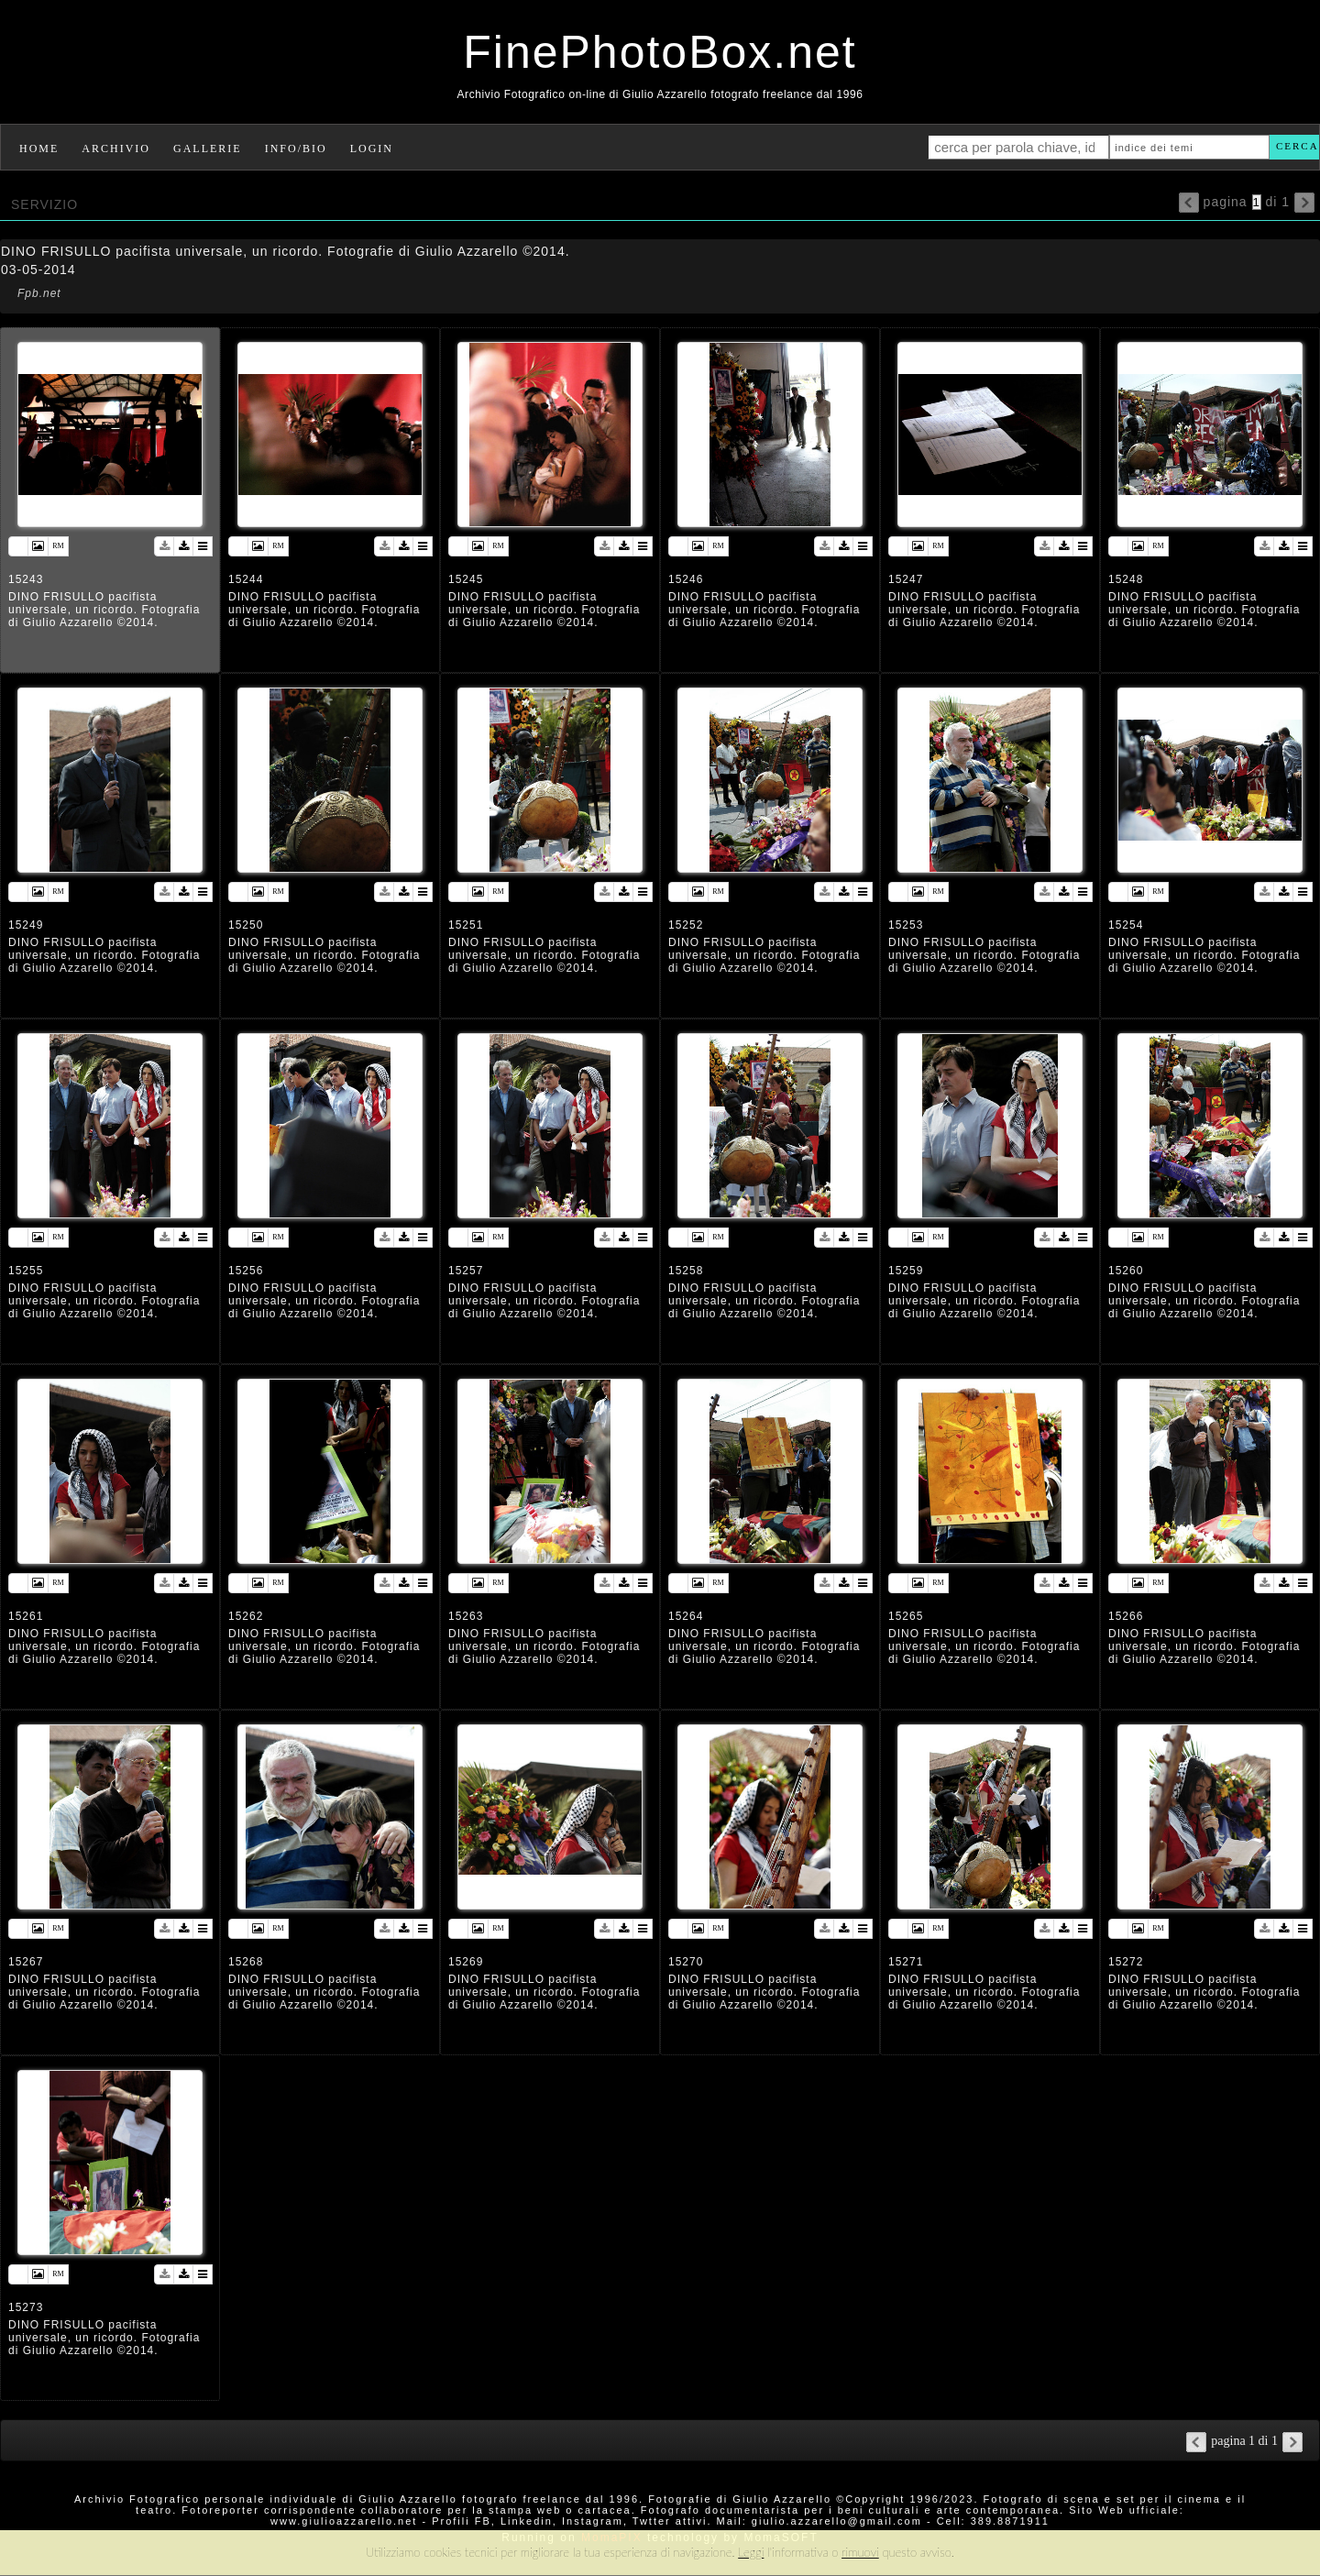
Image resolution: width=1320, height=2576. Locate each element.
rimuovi (860, 2552)
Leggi (751, 2552)
